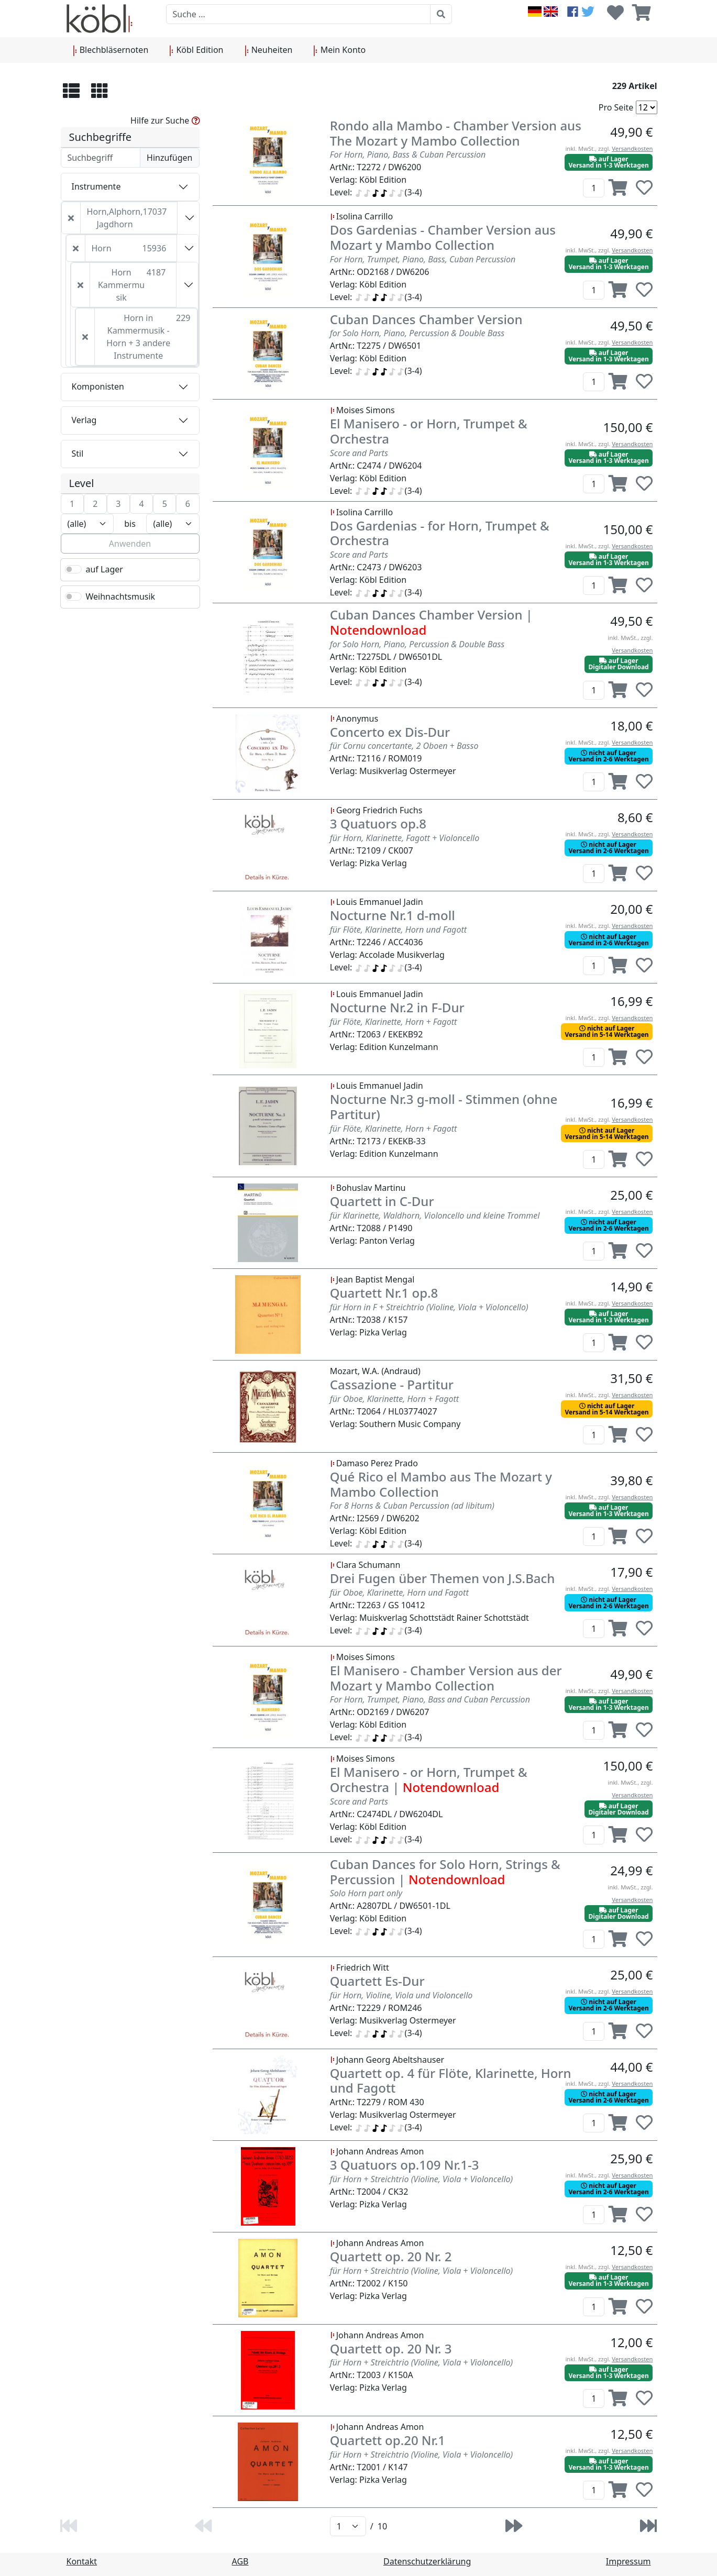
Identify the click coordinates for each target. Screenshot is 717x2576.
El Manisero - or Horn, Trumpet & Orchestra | (428, 1779)
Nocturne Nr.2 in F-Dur (397, 1007)
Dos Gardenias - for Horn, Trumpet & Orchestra (439, 533)
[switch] (73, 569)
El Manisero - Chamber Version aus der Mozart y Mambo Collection (446, 1678)
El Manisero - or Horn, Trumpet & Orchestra (428, 431)
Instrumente (96, 186)
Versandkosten (632, 148)
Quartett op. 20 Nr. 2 (391, 2256)
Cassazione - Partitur (392, 1384)
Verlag (84, 420)
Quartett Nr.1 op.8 (384, 1292)
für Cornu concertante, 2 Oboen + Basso (404, 745)
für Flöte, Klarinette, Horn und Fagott (398, 929)
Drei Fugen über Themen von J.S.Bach (442, 1578)
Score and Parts (359, 453)
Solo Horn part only (366, 1893)
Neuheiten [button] (269, 50)
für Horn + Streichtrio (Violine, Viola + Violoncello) (421, 2179)
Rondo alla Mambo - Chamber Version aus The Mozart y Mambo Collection (455, 133)
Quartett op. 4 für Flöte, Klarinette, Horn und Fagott (450, 2080)
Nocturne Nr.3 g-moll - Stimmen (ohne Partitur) (444, 1106)
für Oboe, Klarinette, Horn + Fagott (394, 1399)
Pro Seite (616, 107)
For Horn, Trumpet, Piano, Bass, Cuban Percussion (422, 259)
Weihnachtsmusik (121, 596)
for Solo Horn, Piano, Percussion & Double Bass (417, 333)
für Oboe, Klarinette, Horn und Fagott (399, 1592)
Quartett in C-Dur (382, 1201)
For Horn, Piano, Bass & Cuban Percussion (408, 154)
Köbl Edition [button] (196, 50)
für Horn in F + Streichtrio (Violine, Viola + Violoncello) (429, 1307)
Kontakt (82, 2561)
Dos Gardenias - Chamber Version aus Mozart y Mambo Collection (443, 237)
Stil (78, 453)
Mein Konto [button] (339, 50)
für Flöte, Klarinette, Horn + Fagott (393, 1021)
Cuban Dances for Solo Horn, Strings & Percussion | (445, 1871)
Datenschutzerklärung (427, 2561)
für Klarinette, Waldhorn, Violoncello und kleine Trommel (435, 1215)
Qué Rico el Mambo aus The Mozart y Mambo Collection (441, 1484)
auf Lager (104, 569)
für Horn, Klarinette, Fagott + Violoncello (404, 838)
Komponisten (98, 386)
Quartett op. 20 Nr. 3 (391, 2348)
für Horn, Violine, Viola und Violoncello (401, 1995)
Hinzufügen (169, 157)
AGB (240, 2561)
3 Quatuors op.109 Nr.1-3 (404, 2164)
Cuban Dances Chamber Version (426, 319)
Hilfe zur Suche (165, 120)
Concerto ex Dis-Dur (390, 731)
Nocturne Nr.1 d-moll (392, 915)
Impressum (628, 2561)
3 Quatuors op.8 (378, 823)
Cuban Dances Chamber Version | (431, 622)
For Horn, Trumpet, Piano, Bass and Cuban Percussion (430, 1699)
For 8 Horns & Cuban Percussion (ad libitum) (412, 1505)
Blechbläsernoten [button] (111, 50)
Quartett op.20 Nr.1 (387, 2440)
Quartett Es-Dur (377, 1980)
